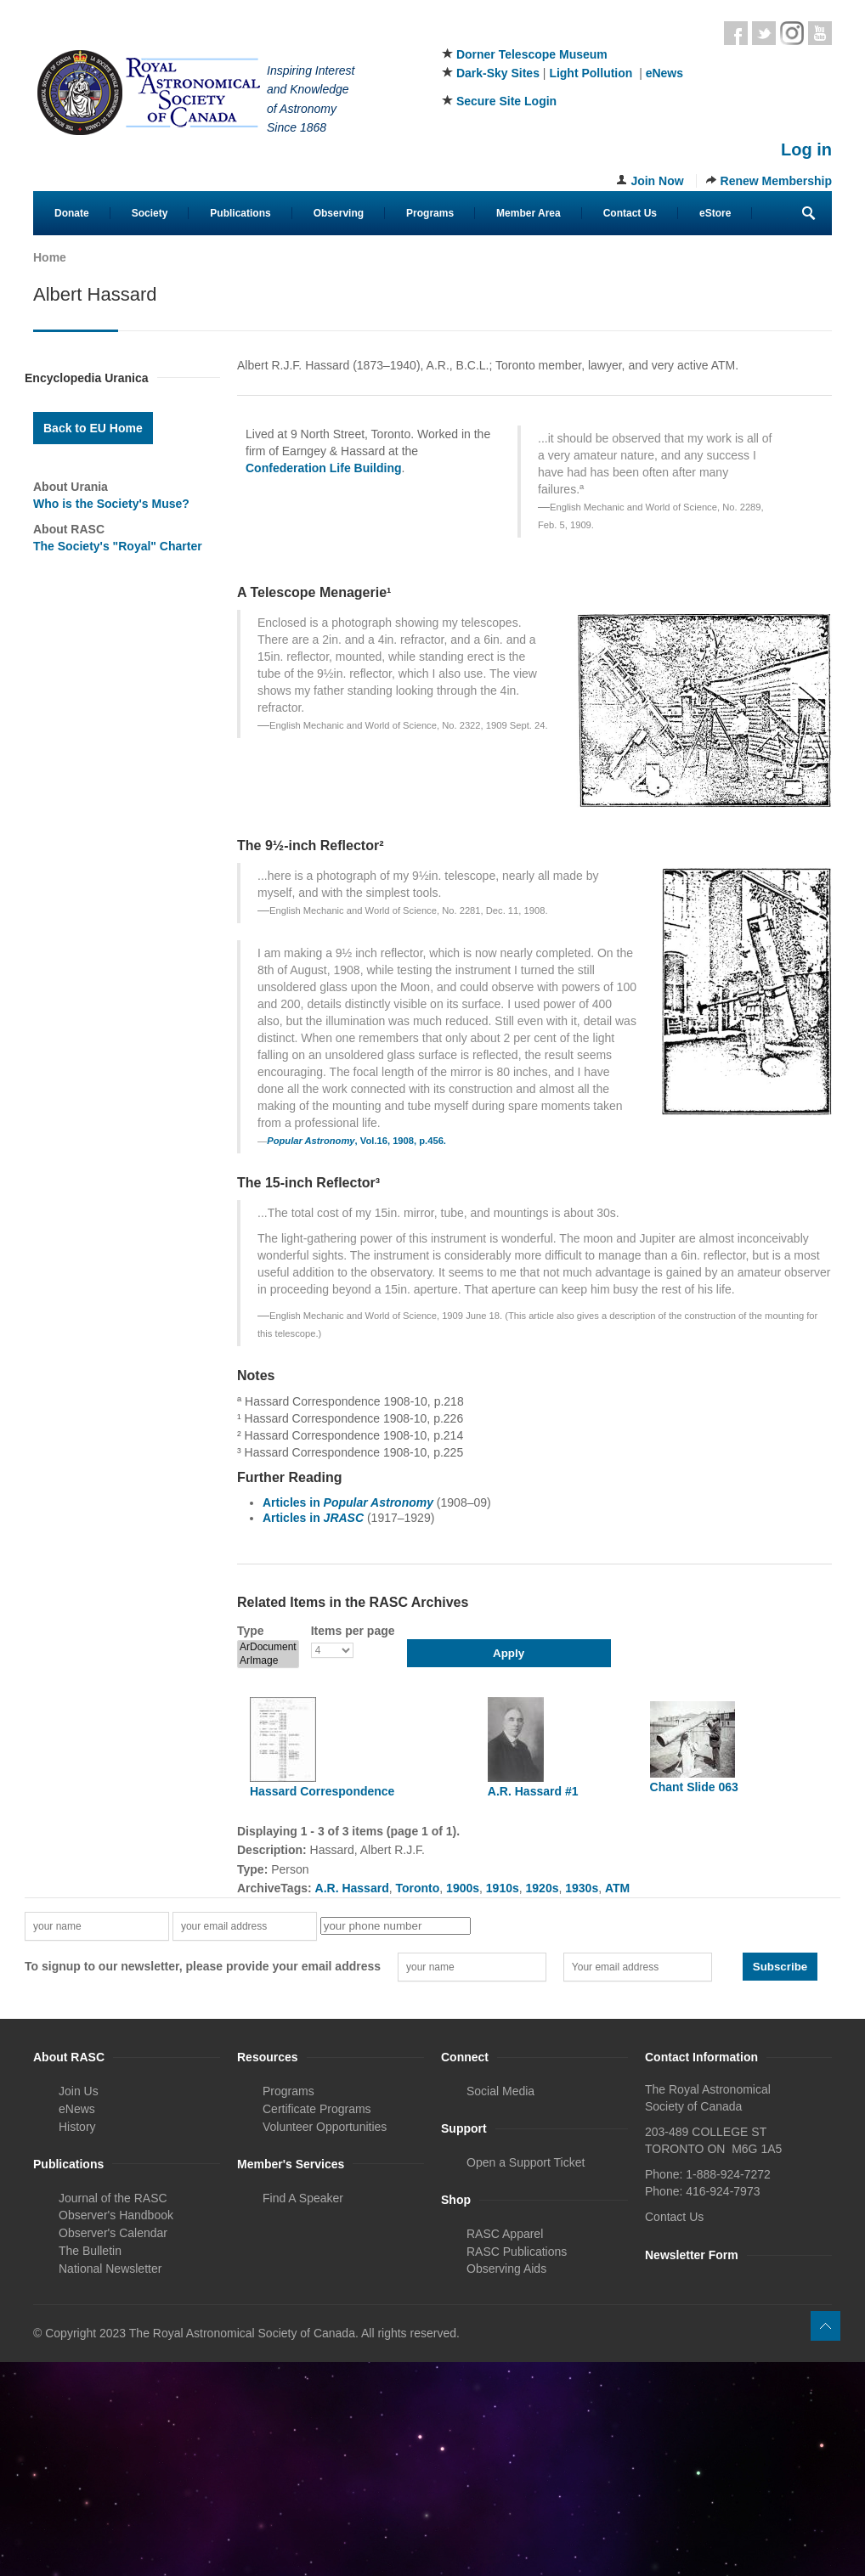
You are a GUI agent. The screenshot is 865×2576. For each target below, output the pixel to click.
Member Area (528, 213)
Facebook (736, 33)
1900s (462, 1888)
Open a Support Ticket (525, 2162)
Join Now (656, 181)
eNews (664, 73)
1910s (502, 1888)
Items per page (353, 1630)
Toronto (417, 1888)
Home (49, 257)
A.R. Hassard (352, 1888)
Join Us (79, 2091)
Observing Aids (506, 2268)
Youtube (820, 33)
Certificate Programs (317, 2109)
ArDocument (268, 1647)
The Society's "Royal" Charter (117, 546)
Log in (806, 149)
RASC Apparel (504, 2234)
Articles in (348, 1502)
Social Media (500, 2091)
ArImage (268, 1660)
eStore (715, 213)
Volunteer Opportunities (325, 2127)
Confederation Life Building (324, 468)
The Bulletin (90, 2251)
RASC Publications (516, 2251)
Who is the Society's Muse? (111, 503)
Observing (339, 213)
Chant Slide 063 (694, 1787)
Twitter (764, 33)
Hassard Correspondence (322, 1791)
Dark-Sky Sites (498, 73)
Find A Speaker (303, 2198)
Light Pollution (590, 73)
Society (150, 213)
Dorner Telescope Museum (532, 54)
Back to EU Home (93, 428)
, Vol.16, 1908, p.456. (356, 1141)
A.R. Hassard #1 (533, 1791)
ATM (617, 1888)
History (77, 2127)
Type (250, 1630)
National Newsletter (110, 2268)
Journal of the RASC (113, 2198)
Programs (430, 213)
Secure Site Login (506, 101)
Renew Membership (776, 181)
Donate (71, 213)
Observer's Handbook (116, 2215)
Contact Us (630, 213)
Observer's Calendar (113, 2233)
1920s (542, 1888)
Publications (240, 213)
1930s (581, 1888)
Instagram (792, 33)
